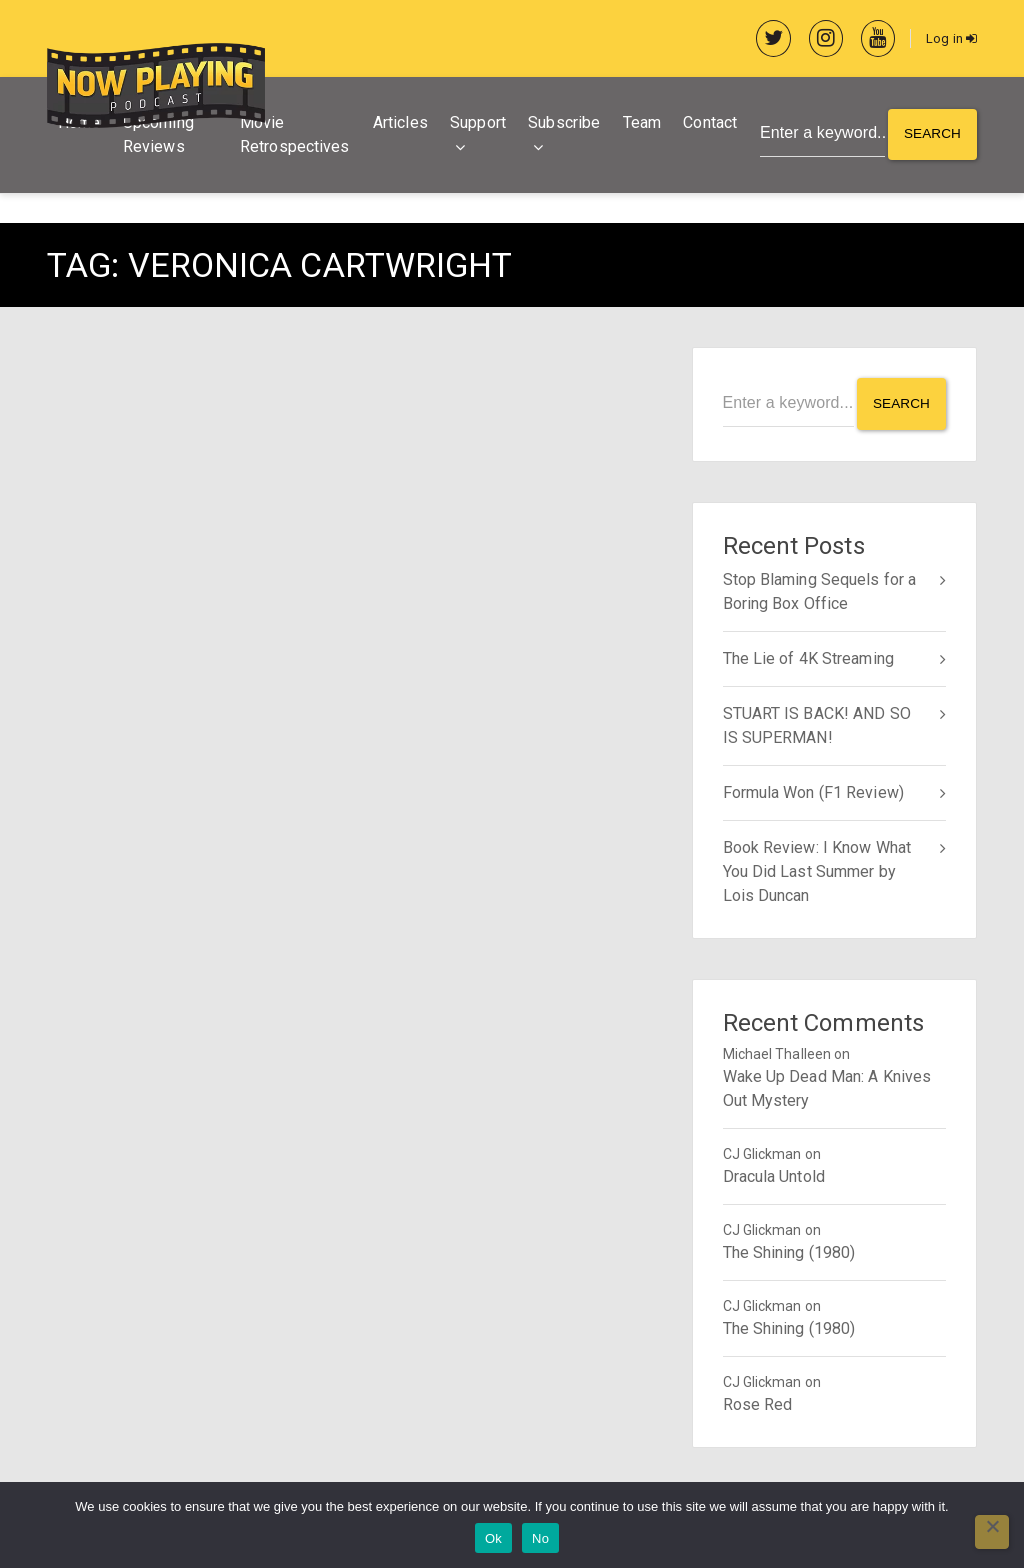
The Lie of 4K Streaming (808, 656)
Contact (707, 124)
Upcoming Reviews (158, 136)
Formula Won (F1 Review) (813, 790)
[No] (992, 1532)
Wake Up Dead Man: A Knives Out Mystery (827, 1086)
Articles (396, 124)
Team (638, 124)
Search (931, 137)
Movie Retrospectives (292, 136)
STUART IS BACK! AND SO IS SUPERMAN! (817, 723)
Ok (493, 1538)
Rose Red (758, 1402)
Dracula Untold (774, 1174)
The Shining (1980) (789, 1250)
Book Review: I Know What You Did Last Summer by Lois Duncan (817, 869)
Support (475, 124)
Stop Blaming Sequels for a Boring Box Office (820, 589)
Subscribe (561, 124)
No (540, 1538)
